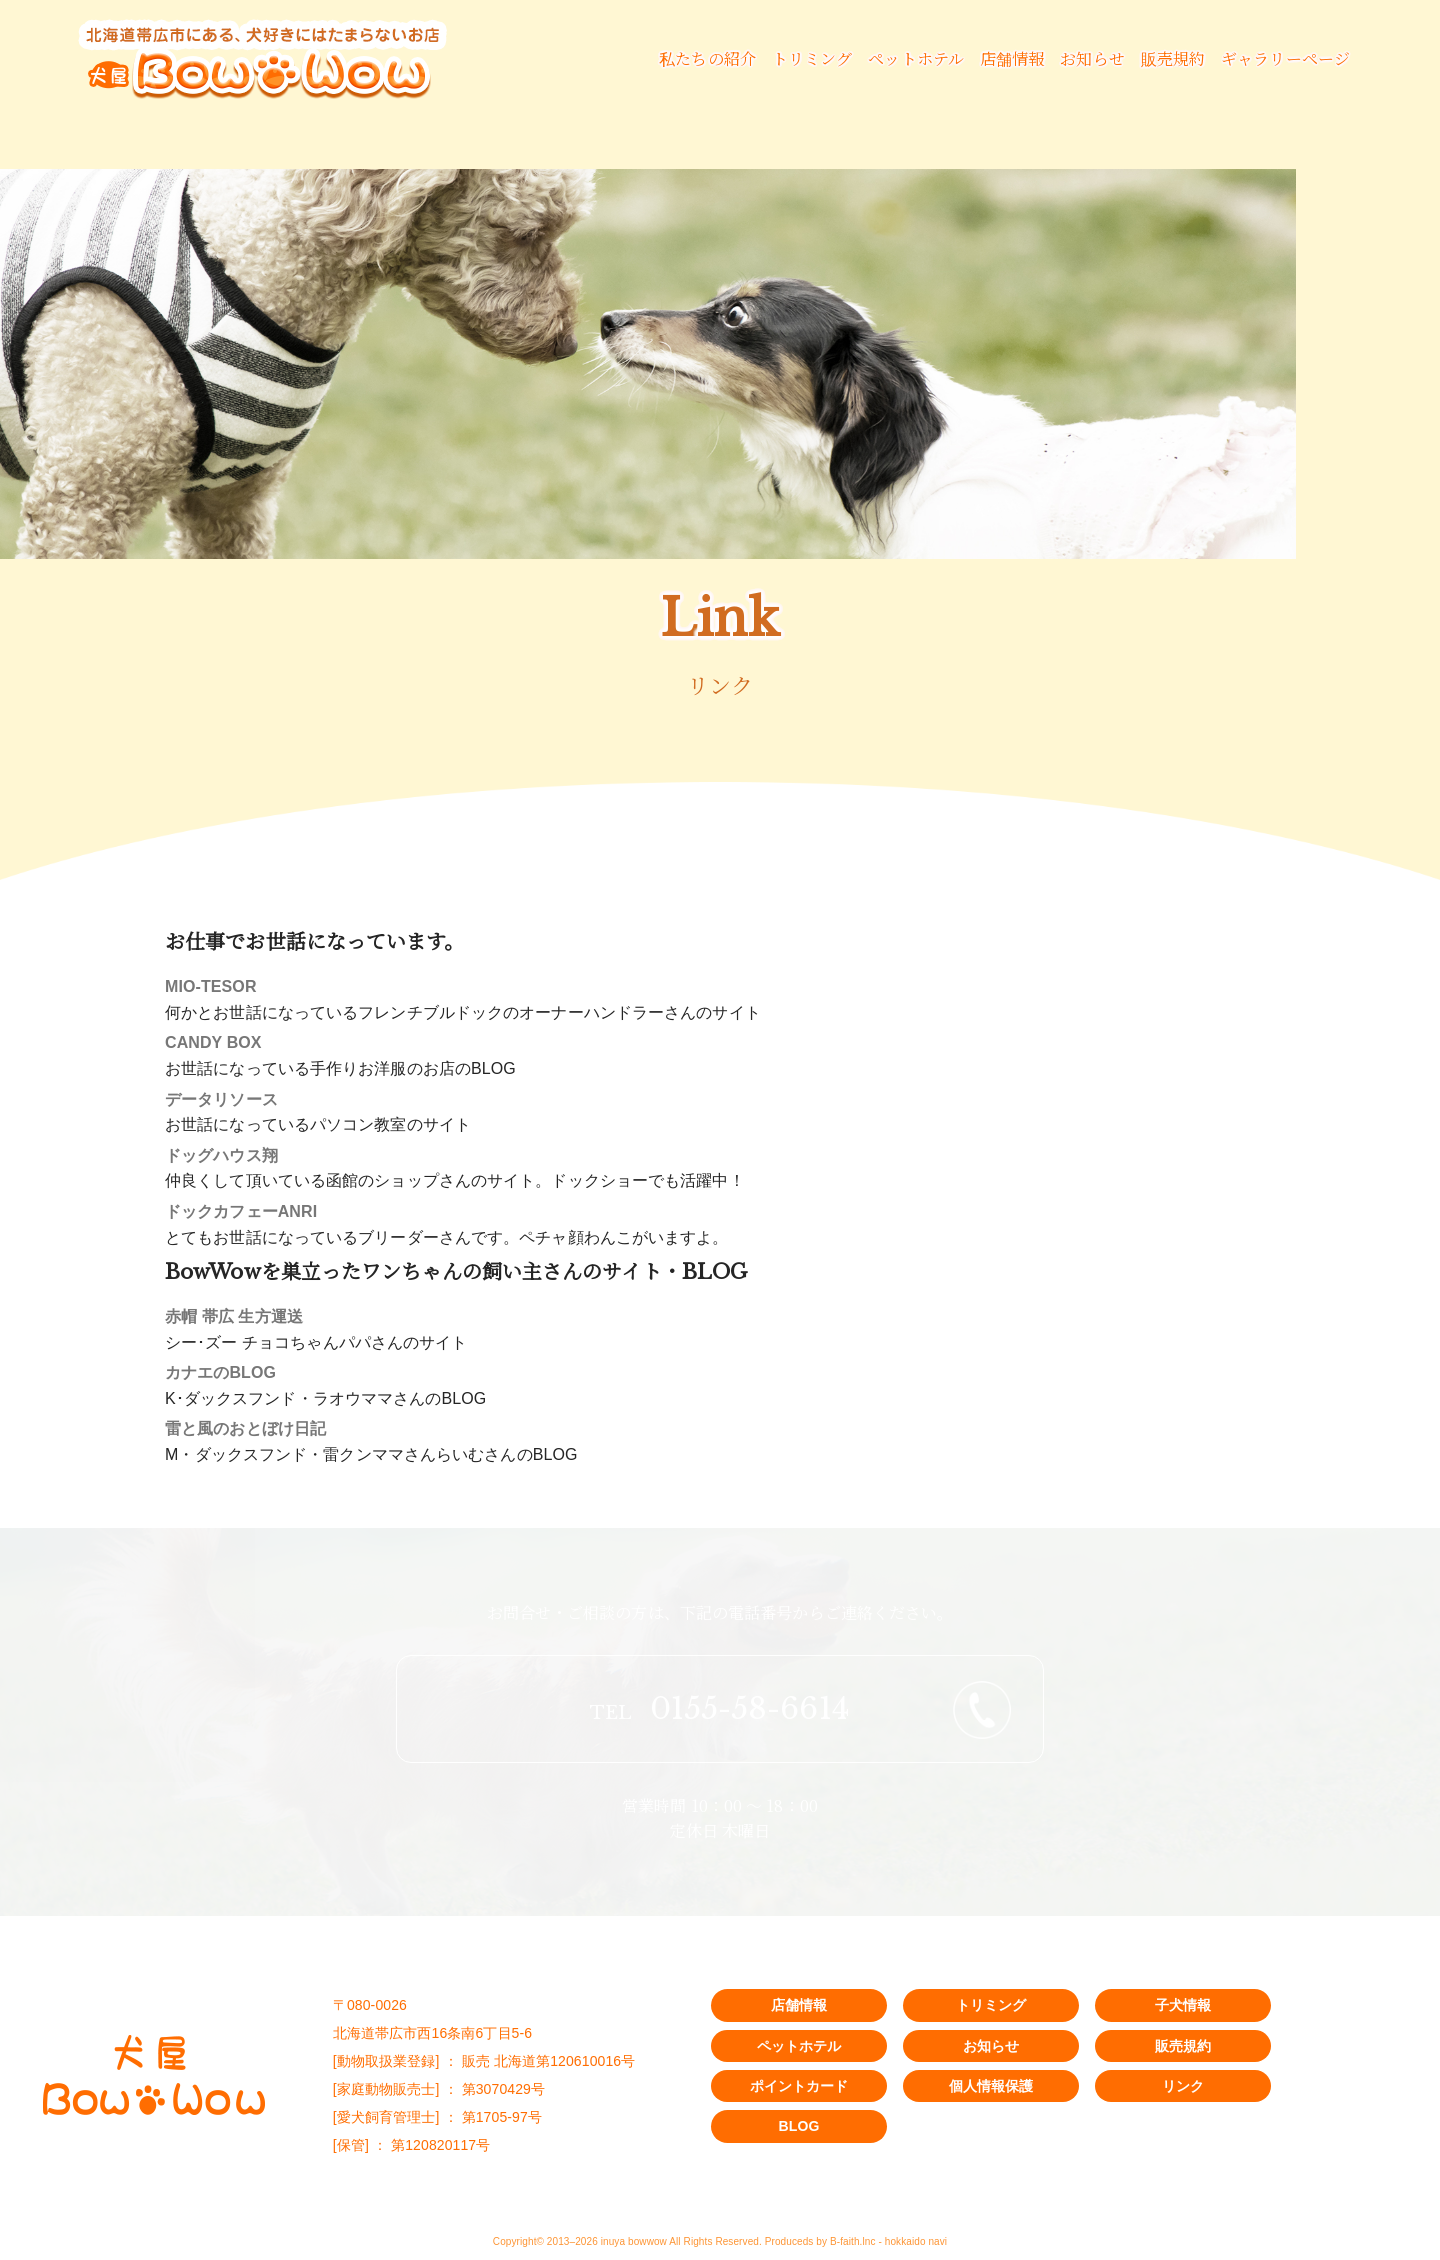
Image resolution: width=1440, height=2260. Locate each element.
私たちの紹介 (707, 59)
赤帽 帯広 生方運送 (234, 1316)
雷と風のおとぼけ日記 (245, 1428)
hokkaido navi (916, 2241)
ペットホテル (916, 59)
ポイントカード (799, 2086)
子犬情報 (1183, 2005)
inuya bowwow (634, 2241)
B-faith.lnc (853, 2241)
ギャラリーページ (1285, 59)
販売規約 (1173, 59)
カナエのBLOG (220, 1372)
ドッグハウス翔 (221, 1155)
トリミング (812, 59)
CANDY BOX (213, 1042)
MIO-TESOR (211, 986)
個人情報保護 (991, 2086)
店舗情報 (1012, 59)
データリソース (221, 1099)
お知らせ (1092, 59)
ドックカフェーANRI (241, 1211)
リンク (1183, 2086)
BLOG (799, 2126)
